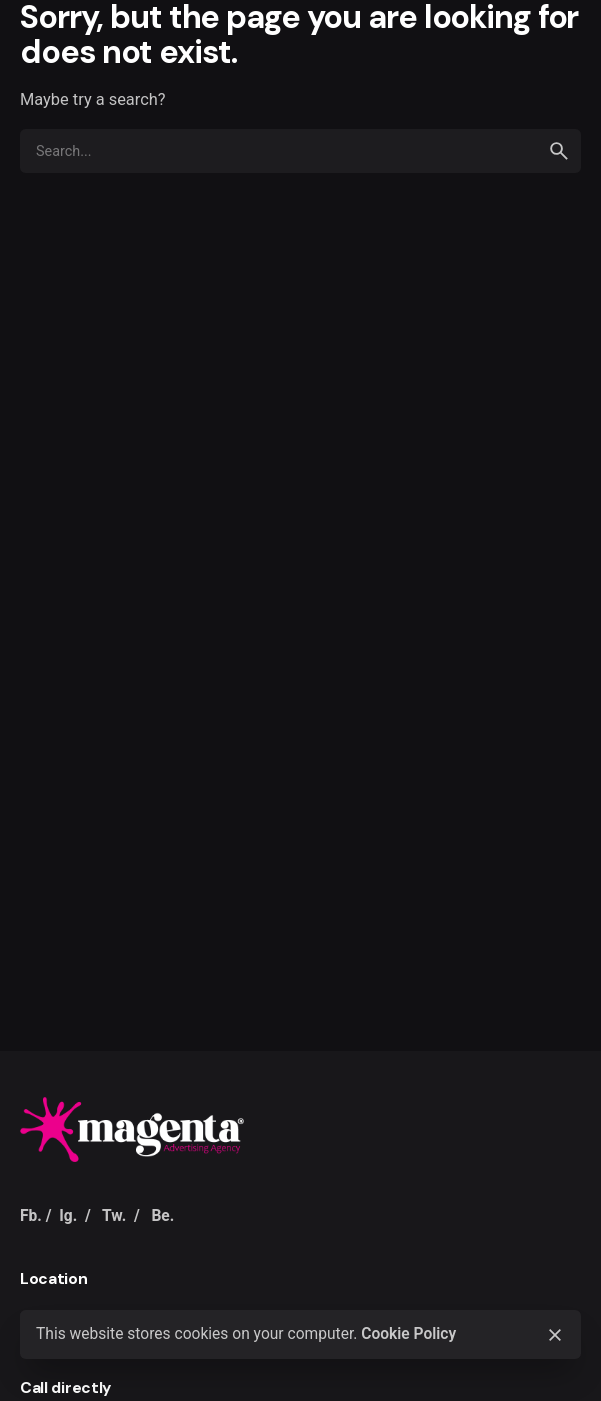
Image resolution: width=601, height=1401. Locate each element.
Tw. (114, 1216)
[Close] (555, 1335)
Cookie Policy (408, 1334)
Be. (162, 1216)
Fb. (31, 1216)
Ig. (68, 1216)
